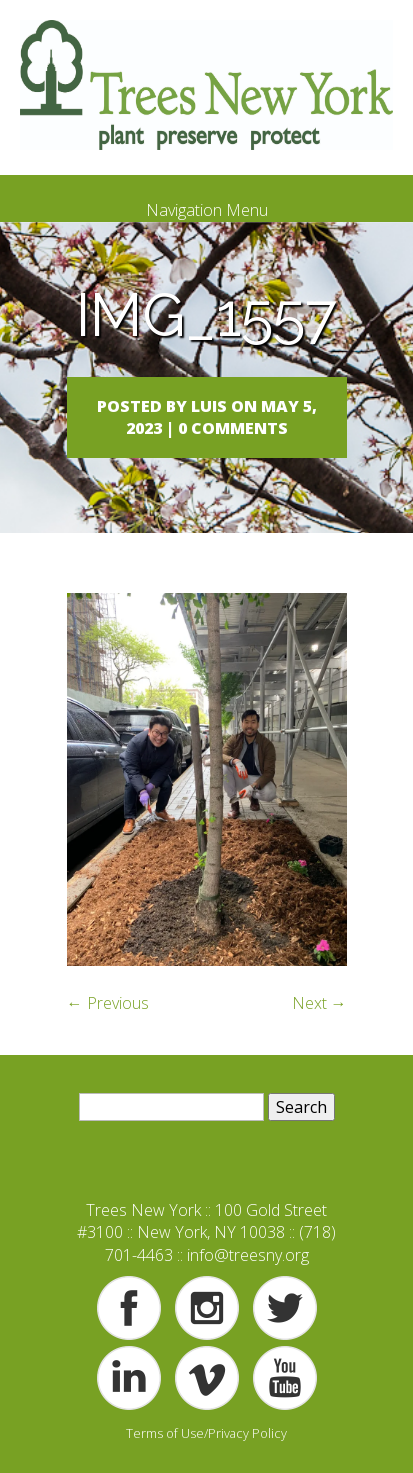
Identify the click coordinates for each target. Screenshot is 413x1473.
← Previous (108, 1003)
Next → (319, 1003)
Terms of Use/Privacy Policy (206, 1433)
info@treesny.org (248, 1255)
